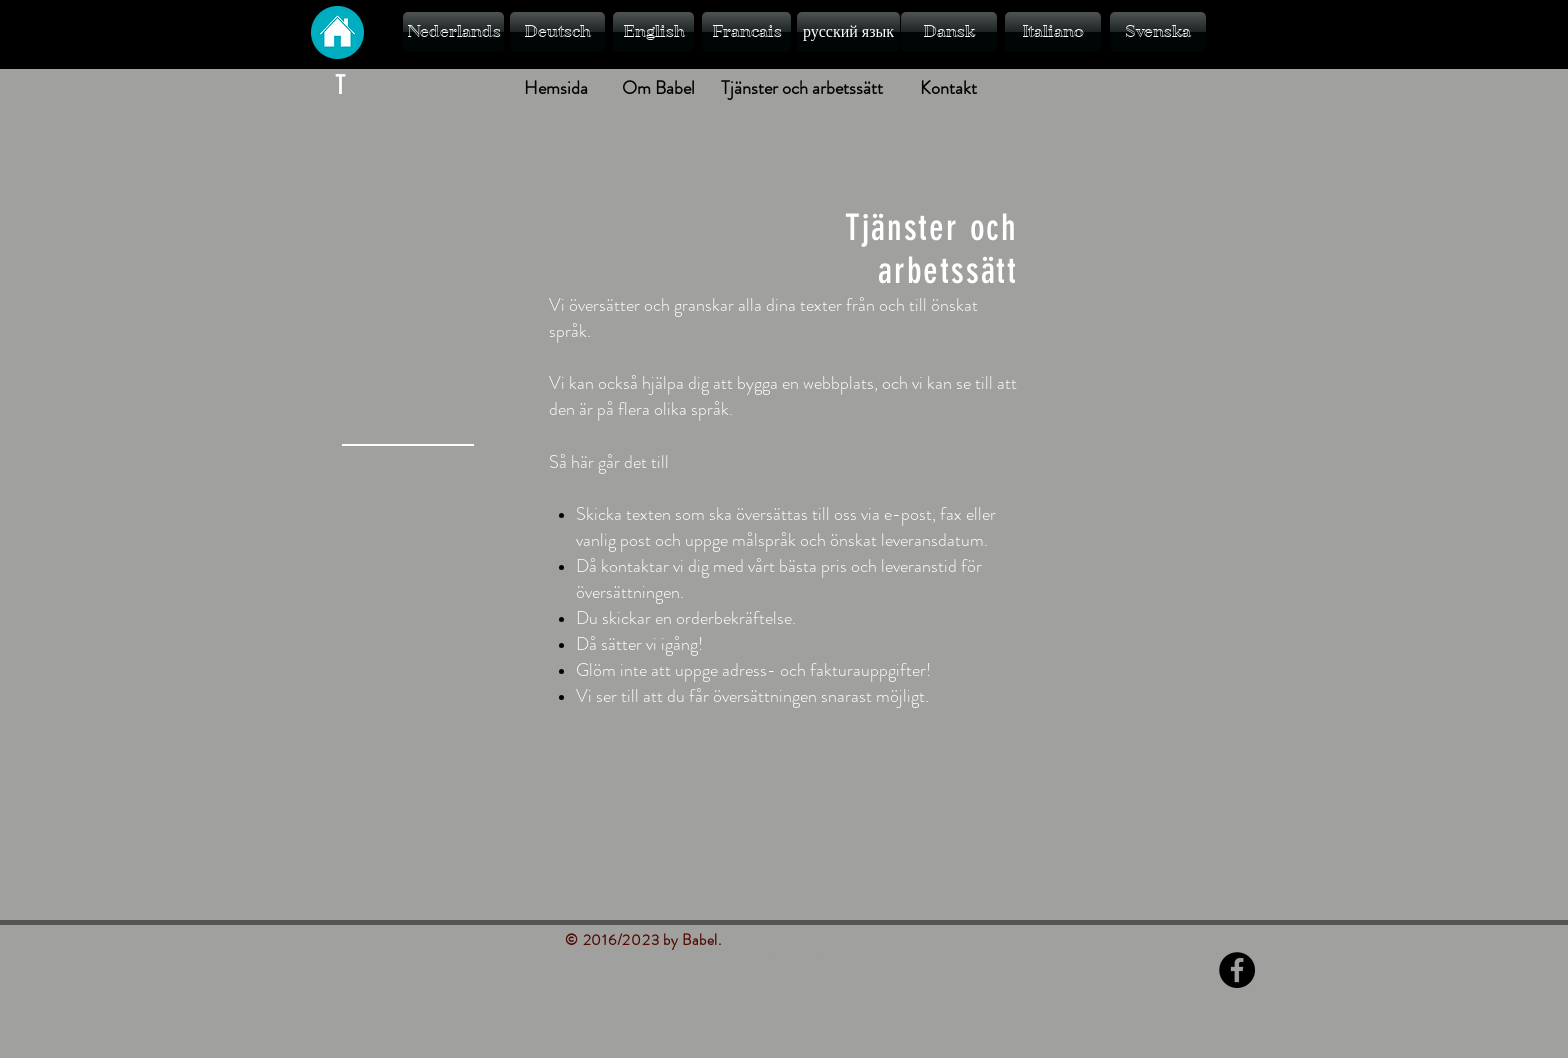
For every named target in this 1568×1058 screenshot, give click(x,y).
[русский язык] (848, 32)
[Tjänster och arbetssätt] (802, 89)
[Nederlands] (453, 32)
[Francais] (746, 32)
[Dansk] (949, 32)
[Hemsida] (555, 89)
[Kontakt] (948, 89)
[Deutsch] (557, 32)
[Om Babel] (658, 89)
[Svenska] (1158, 32)
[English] (653, 32)
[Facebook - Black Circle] (1237, 970)
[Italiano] (1053, 32)
